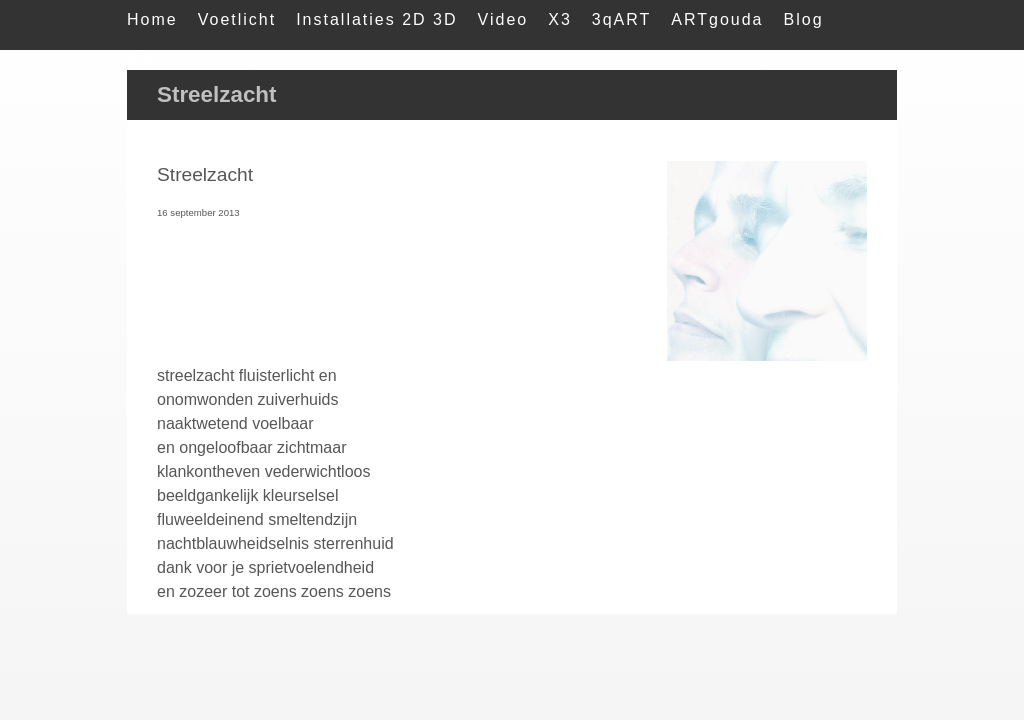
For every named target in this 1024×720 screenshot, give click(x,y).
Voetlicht (237, 19)
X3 (560, 19)
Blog (804, 19)
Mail (145, 59)
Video (503, 19)
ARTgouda (717, 19)
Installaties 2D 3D (376, 19)
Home (152, 19)
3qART (622, 19)
